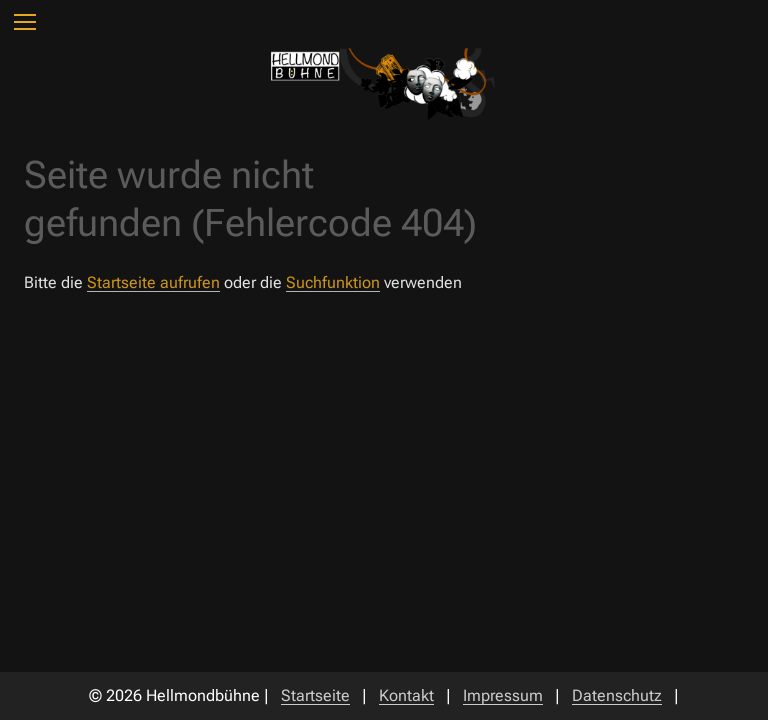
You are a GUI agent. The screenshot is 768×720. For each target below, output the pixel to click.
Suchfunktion (333, 282)
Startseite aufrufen (153, 282)
